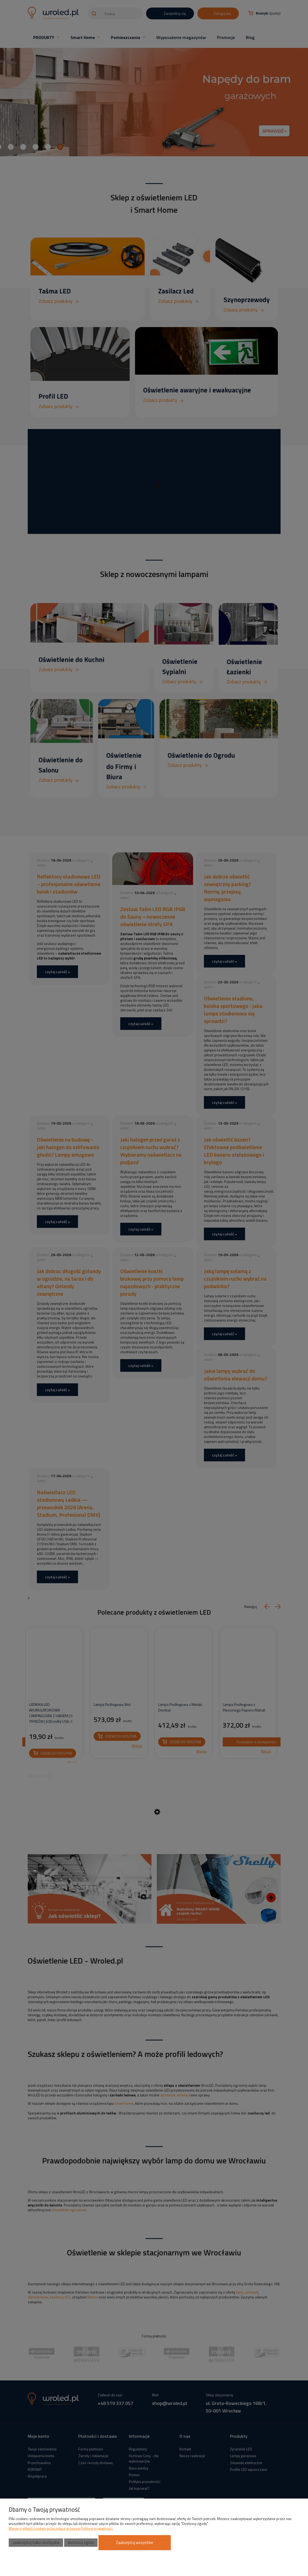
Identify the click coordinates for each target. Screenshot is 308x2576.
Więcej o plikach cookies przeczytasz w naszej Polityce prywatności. (61, 2528)
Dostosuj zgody (81, 2542)
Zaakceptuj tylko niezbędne (36, 2542)
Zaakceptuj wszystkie (134, 2542)
